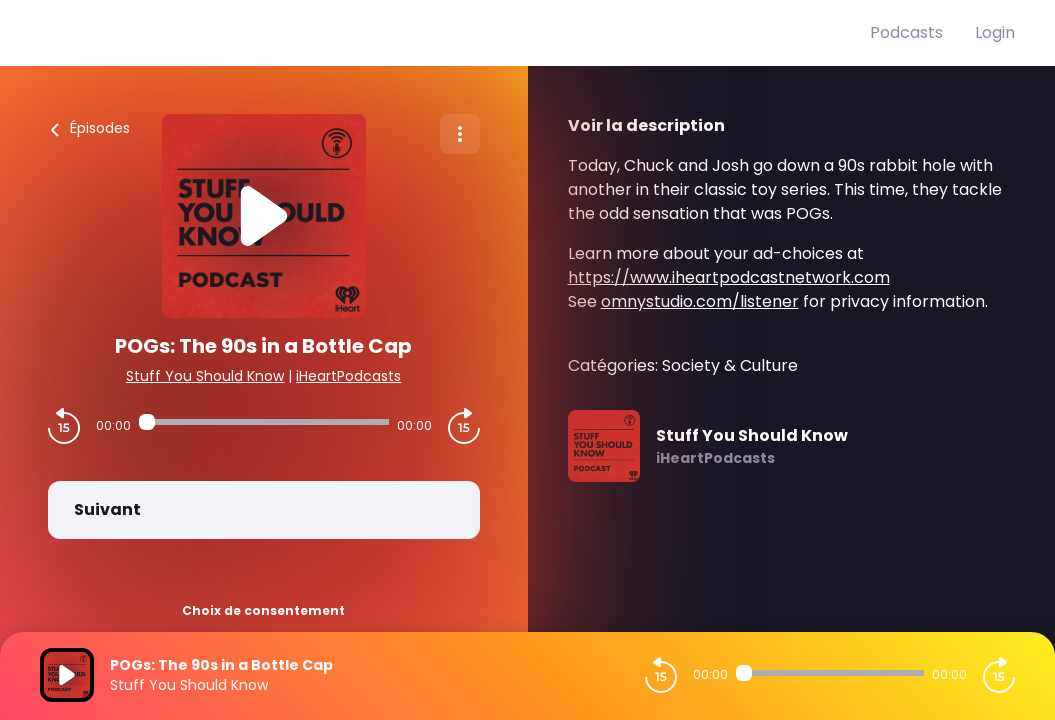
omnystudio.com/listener (700, 301)
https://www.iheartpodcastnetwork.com (729, 277)
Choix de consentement (263, 610)
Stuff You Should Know (205, 376)
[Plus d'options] (460, 134)
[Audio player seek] (264, 422)
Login (995, 32)
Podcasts (906, 32)
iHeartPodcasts (348, 376)
